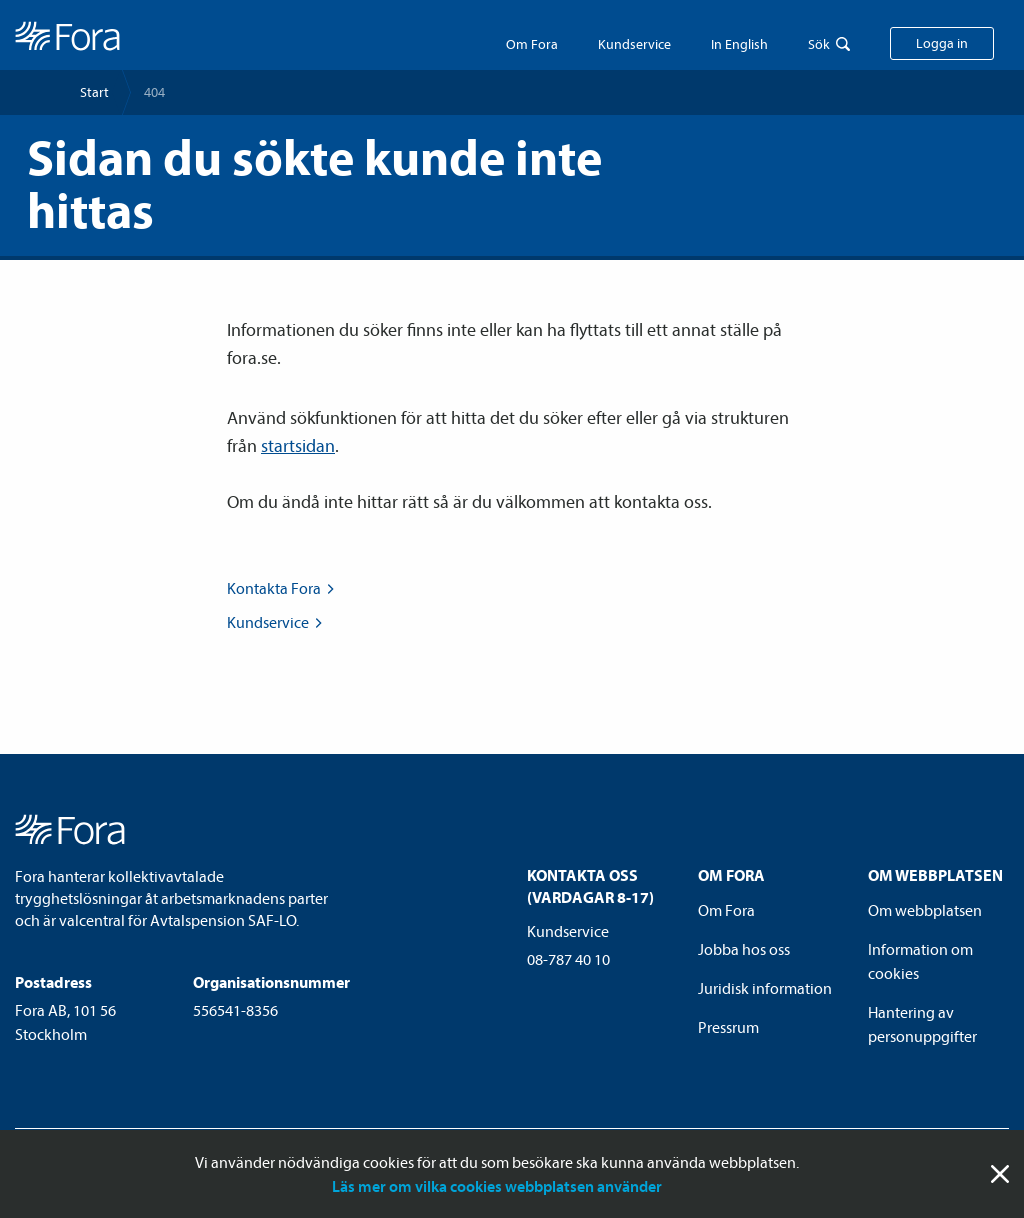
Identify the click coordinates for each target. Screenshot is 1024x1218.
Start (94, 92)
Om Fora (532, 44)
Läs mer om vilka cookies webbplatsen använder (497, 1186)
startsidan (298, 445)
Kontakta (282, 588)
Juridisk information (765, 988)
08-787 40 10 (568, 959)
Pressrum (728, 1027)
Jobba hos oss (744, 949)
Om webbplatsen (925, 910)
